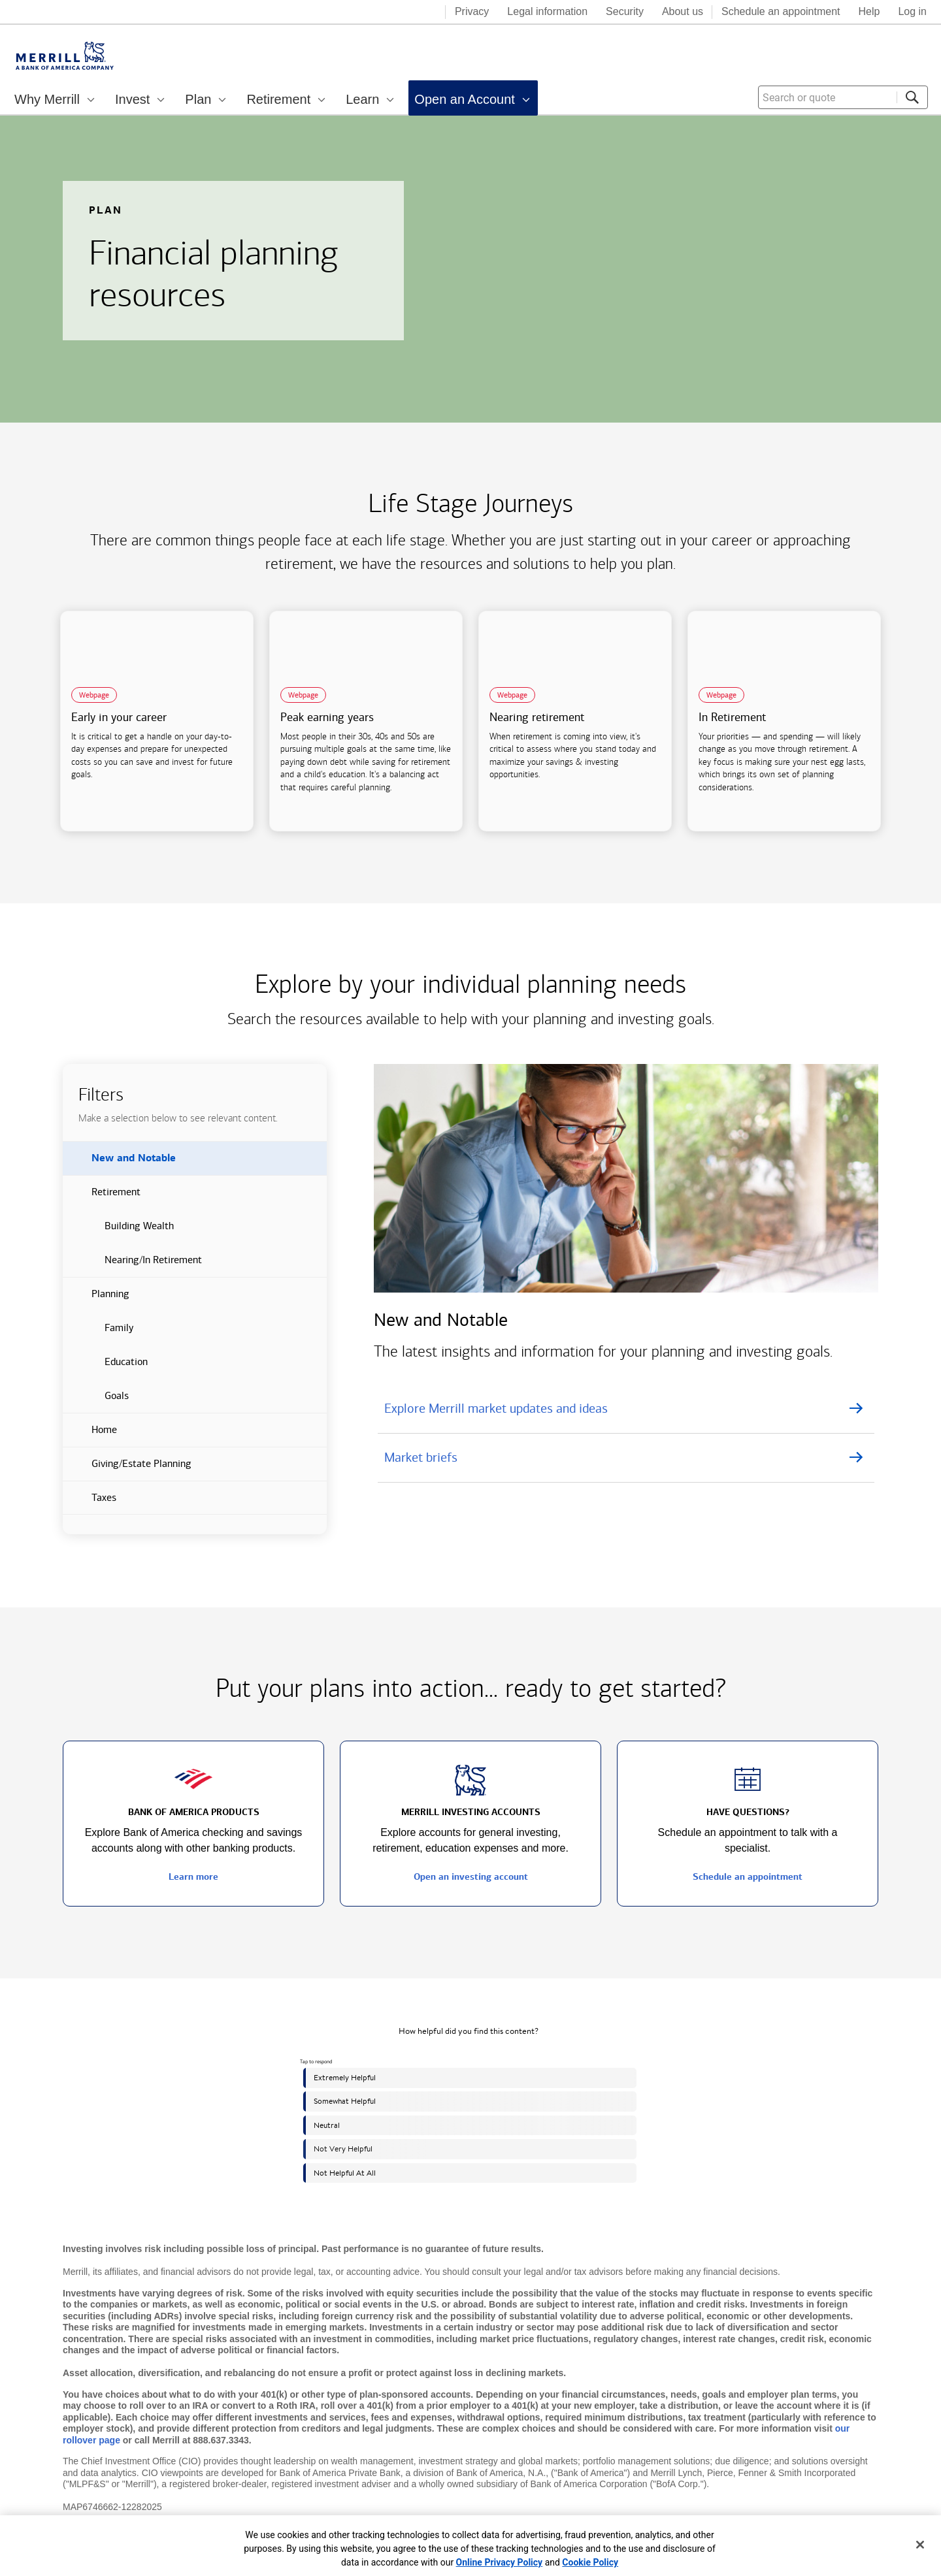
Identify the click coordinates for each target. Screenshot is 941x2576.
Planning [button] (96, 1299)
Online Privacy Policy (499, 2562)
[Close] (920, 2544)
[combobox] (843, 97)
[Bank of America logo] (382, 13)
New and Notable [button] (119, 1163)
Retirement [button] (101, 1197)
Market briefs (420, 1457)
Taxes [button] (89, 1503)
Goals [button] (96, 1401)
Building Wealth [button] (118, 1231)
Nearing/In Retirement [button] (132, 1265)
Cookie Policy (590, 2562)
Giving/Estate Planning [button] (127, 1469)
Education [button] (105, 1367)
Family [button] (98, 1333)
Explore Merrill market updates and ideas (496, 1408)
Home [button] (90, 1435)
